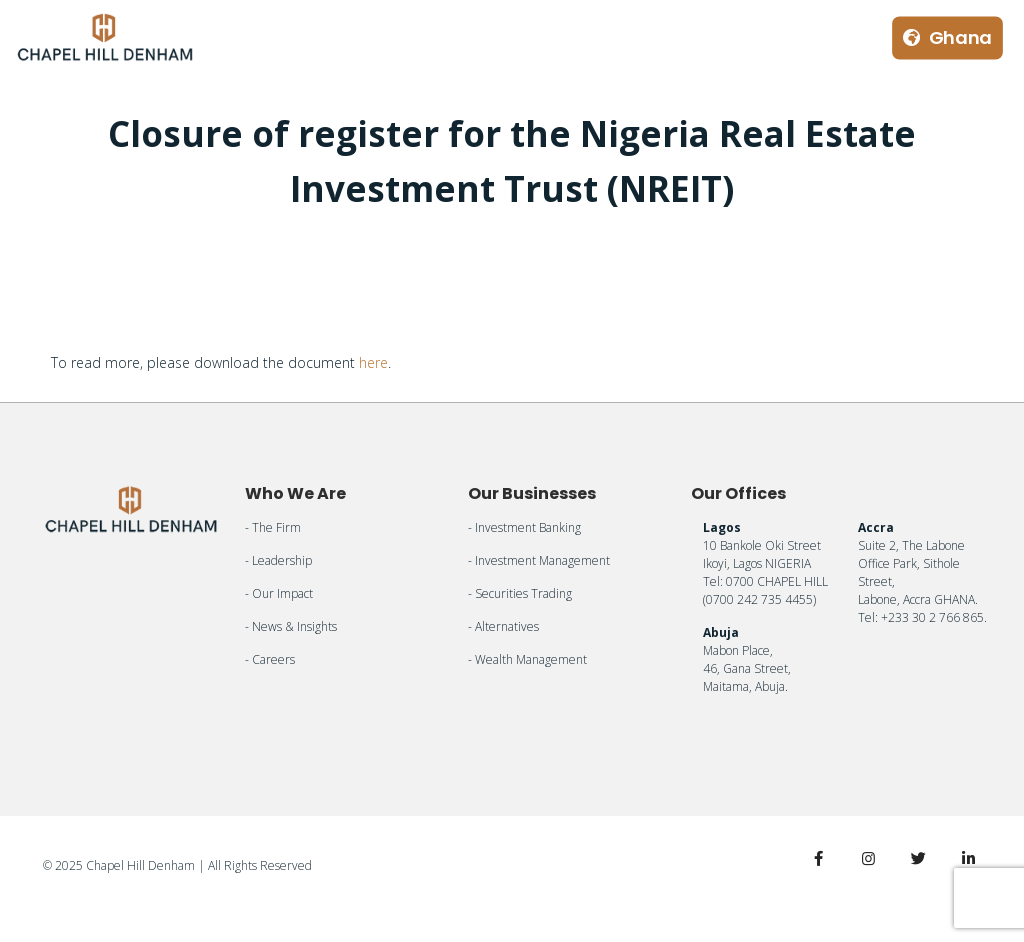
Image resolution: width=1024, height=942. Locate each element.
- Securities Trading (520, 593)
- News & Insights (291, 626)
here (373, 362)
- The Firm (273, 527)
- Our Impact (279, 593)
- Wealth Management (527, 659)
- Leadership (278, 560)
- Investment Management (539, 560)
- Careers (270, 659)
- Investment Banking (524, 527)
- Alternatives (503, 626)
